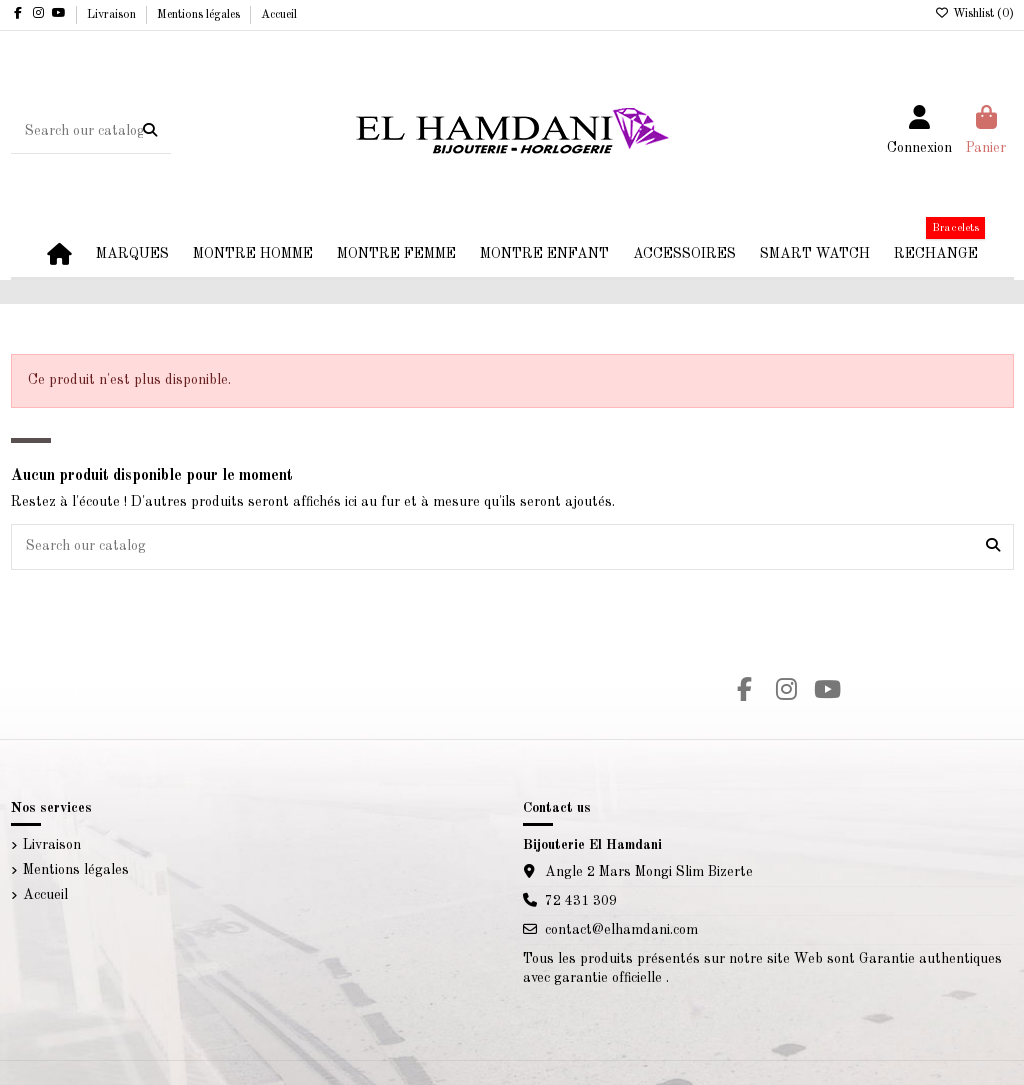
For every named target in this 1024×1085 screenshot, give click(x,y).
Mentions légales (200, 15)
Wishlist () (974, 14)
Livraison (113, 15)
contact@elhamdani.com (621, 930)
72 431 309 (581, 901)
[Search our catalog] (150, 131)
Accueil (279, 15)
